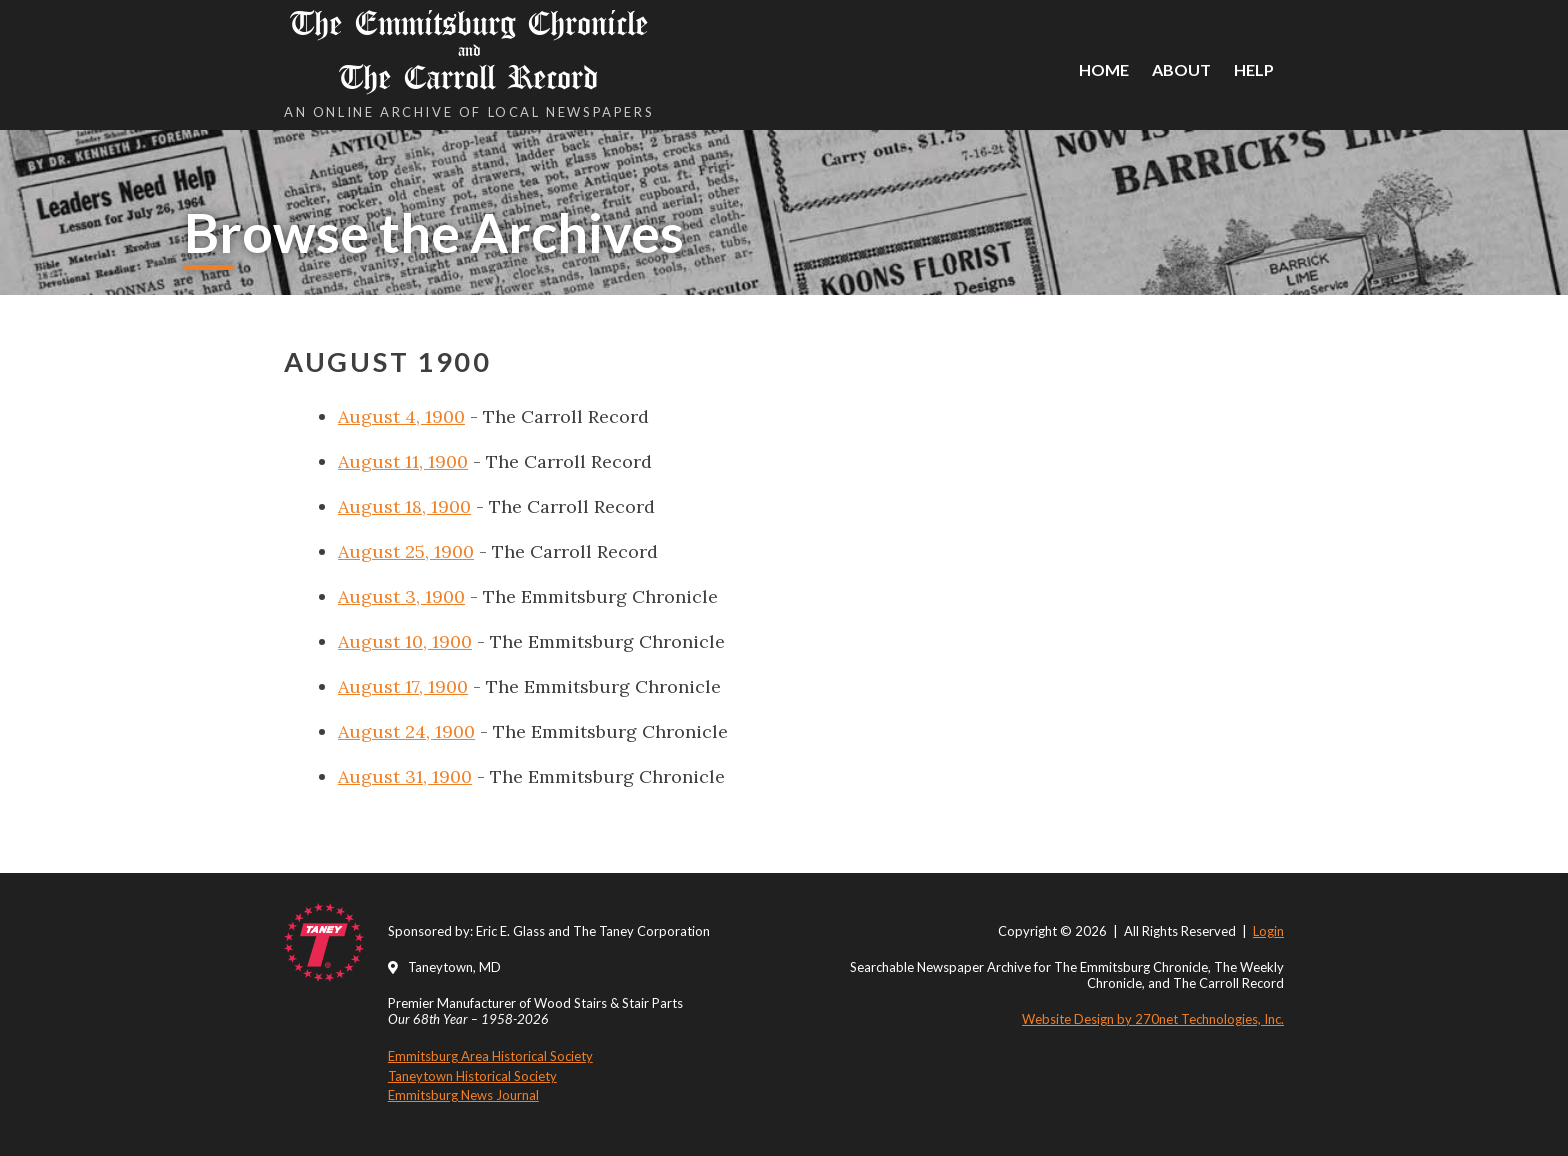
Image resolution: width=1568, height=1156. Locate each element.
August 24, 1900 (406, 731)
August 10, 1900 (405, 641)
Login (1268, 931)
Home (1104, 69)
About (1181, 69)
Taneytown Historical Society (472, 1076)
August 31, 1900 (405, 776)
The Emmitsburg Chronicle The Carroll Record (469, 50)
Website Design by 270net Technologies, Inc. (1153, 1019)
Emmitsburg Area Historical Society (490, 1056)
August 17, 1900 (403, 686)
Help (1254, 69)
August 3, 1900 (401, 596)
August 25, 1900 (406, 551)
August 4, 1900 (401, 416)
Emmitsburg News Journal (463, 1095)
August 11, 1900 (403, 461)
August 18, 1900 (404, 506)
